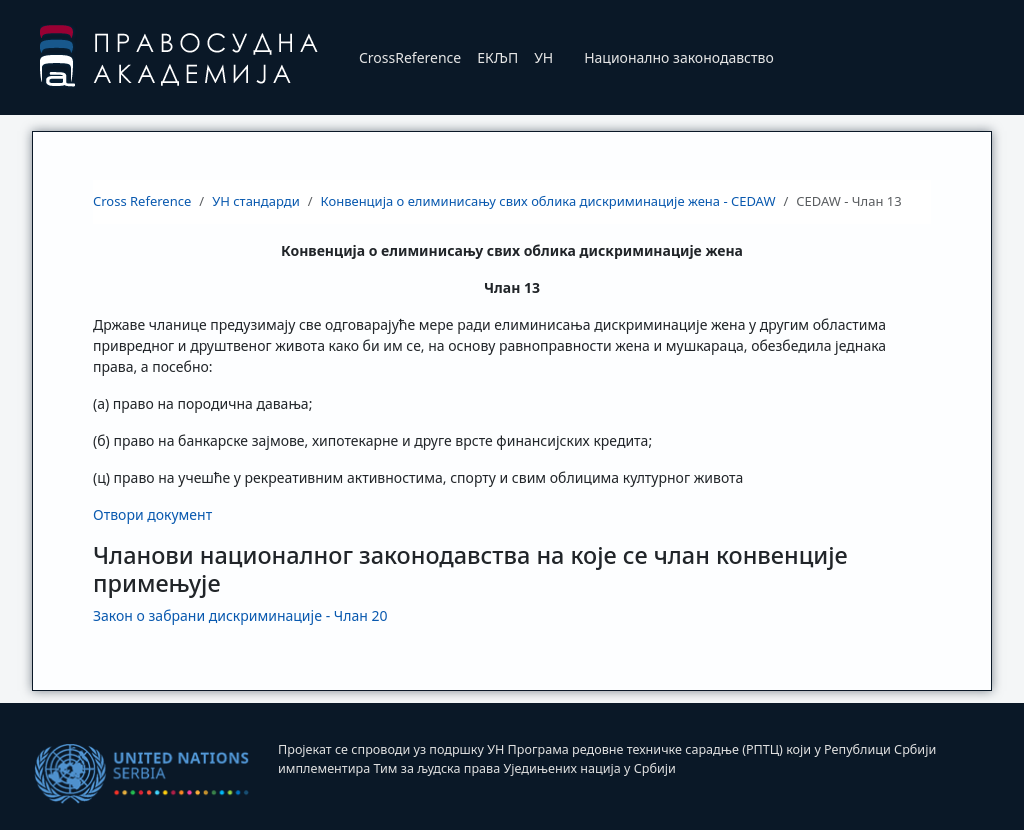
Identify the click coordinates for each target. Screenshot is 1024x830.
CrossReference (410, 57)
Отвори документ (152, 514)
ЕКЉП (497, 57)
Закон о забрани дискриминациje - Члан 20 (240, 615)
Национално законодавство (679, 57)
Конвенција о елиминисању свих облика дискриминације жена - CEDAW (548, 201)
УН (543, 57)
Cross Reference (142, 201)
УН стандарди (256, 201)
